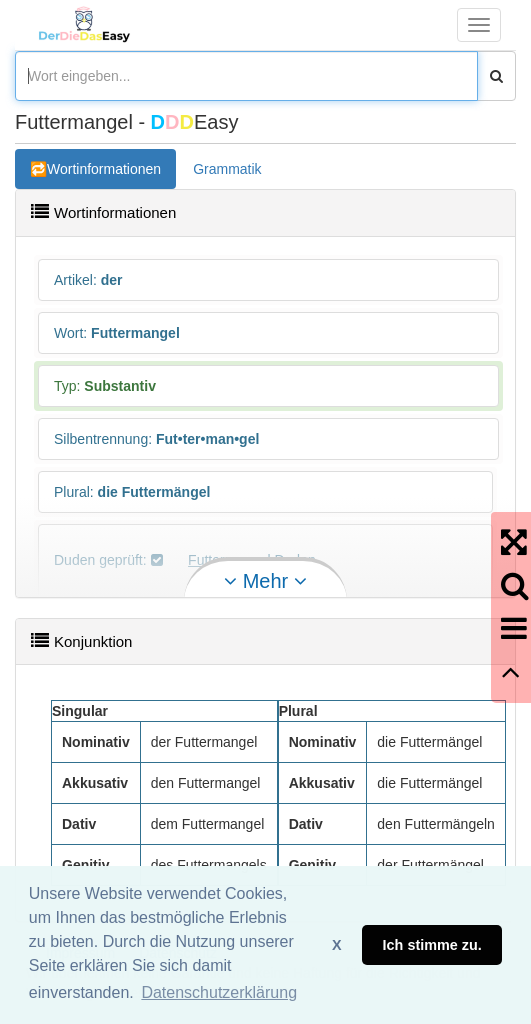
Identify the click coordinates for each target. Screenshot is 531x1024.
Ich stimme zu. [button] (432, 945)
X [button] (337, 945)
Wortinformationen (104, 169)
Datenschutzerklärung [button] (219, 992)
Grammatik (227, 169)
